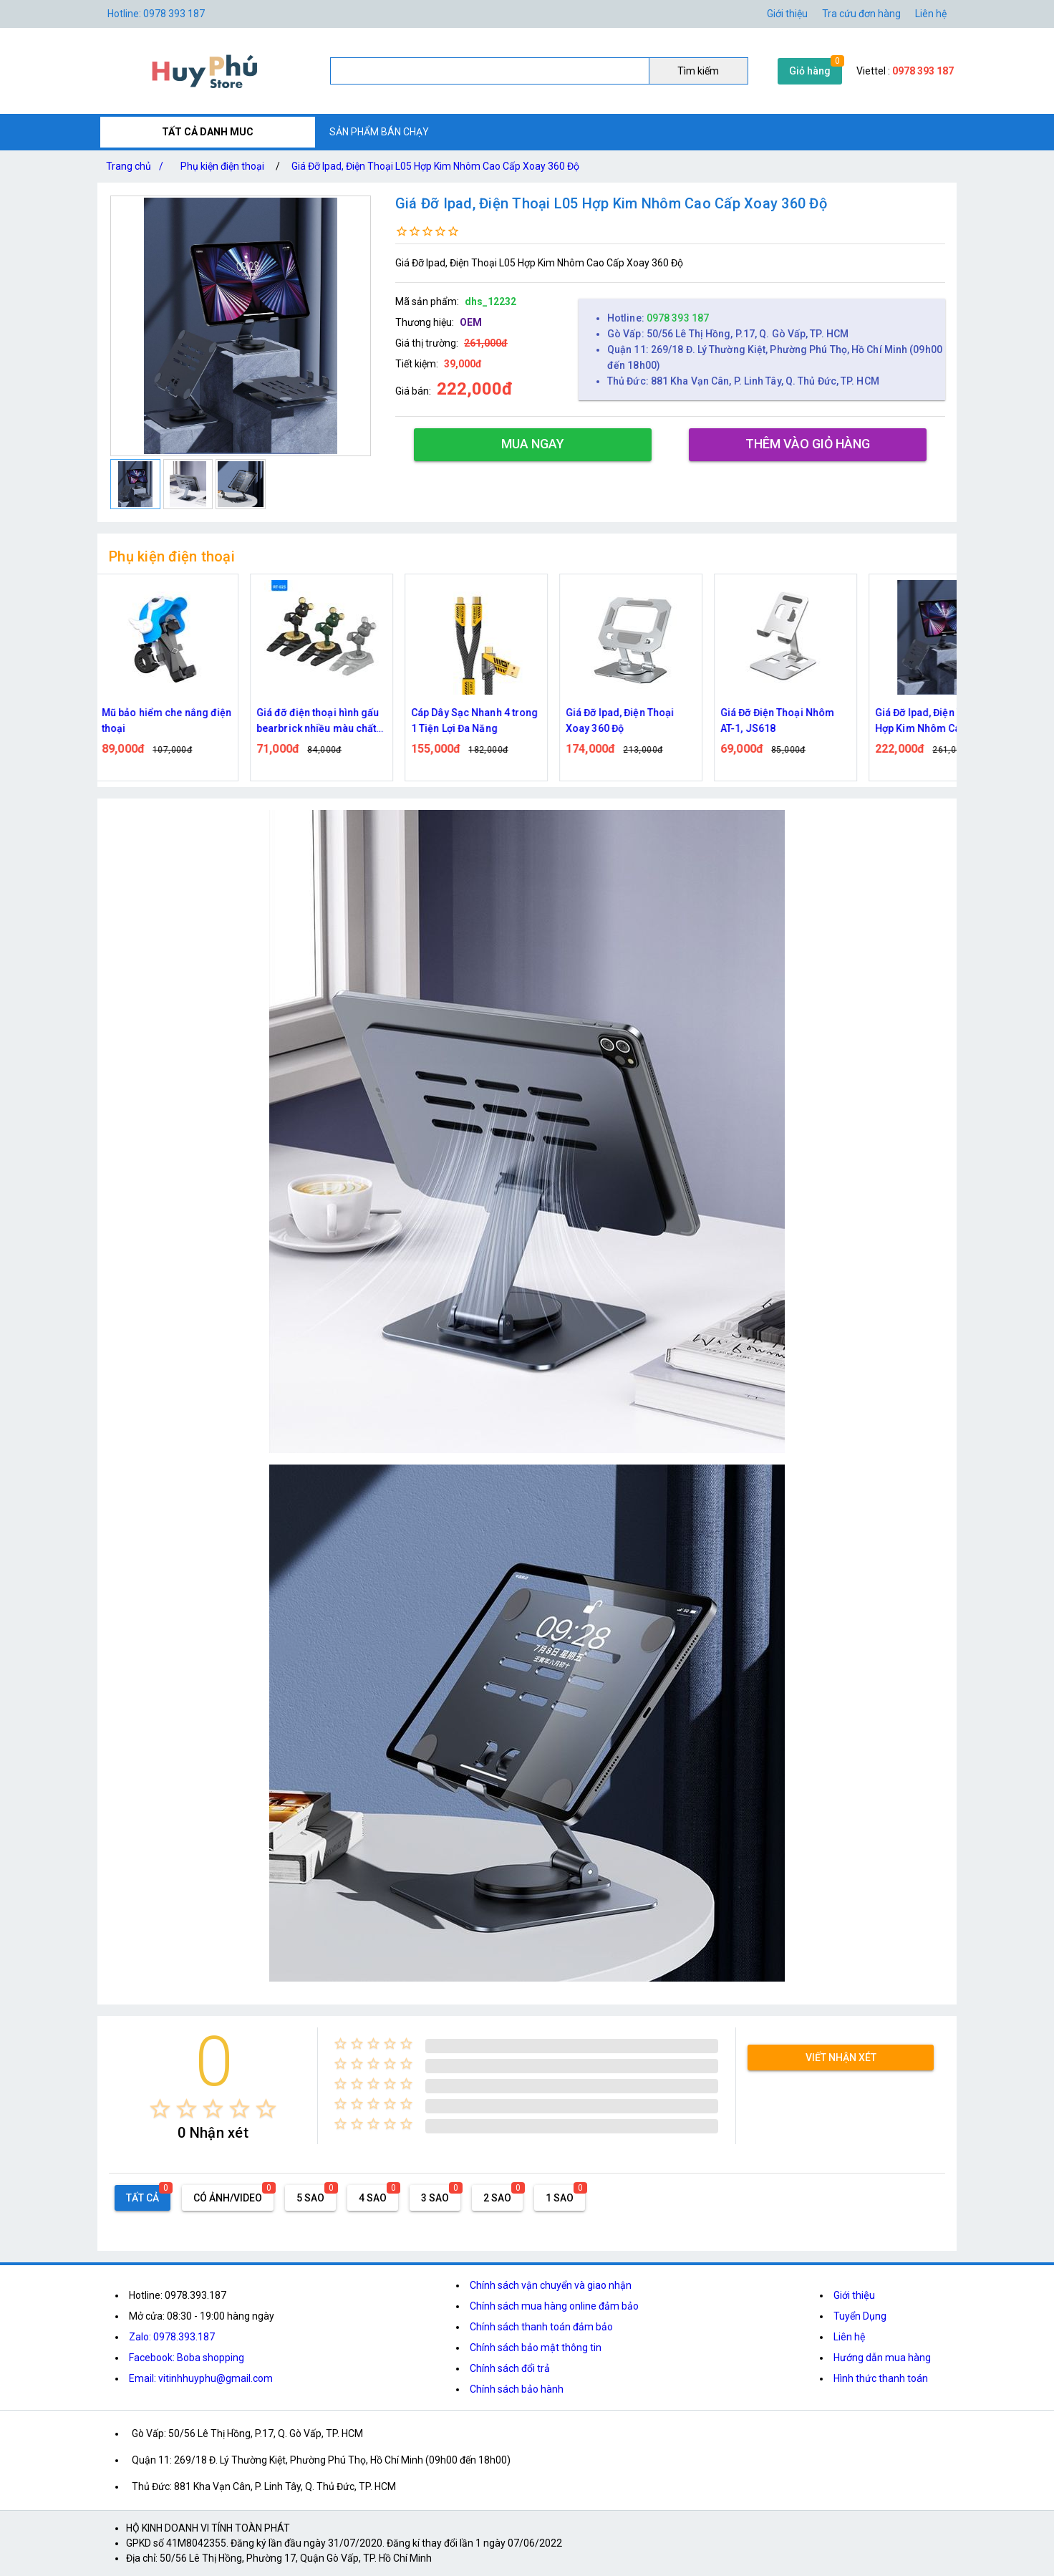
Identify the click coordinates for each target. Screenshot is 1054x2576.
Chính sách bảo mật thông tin (535, 2347)
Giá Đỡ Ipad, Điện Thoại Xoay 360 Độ (628, 720)
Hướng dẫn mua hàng (882, 2357)
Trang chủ (137, 166)
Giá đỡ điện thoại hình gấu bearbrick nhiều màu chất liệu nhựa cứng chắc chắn (325, 721)
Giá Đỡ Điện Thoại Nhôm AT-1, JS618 (785, 720)
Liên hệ (931, 13)
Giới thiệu (787, 13)
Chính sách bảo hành (517, 2389)
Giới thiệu (854, 2295)
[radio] (160, 2108)
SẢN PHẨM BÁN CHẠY (379, 132)
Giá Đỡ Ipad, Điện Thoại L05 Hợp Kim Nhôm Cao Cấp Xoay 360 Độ (435, 166)
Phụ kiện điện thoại (222, 166)
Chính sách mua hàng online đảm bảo (554, 2306)
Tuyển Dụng (859, 2316)
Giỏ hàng (810, 71)
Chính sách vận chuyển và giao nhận (551, 2285)
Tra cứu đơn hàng (861, 13)
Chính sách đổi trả (510, 2368)
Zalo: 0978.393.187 (172, 2337)
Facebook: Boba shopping (186, 2357)
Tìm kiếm (698, 71)
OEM (471, 322)
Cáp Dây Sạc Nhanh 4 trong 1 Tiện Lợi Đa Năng (482, 720)
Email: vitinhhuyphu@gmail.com (201, 2378)
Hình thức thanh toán (880, 2378)
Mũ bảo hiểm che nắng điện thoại (175, 720)
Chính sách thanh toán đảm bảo (541, 2327)
